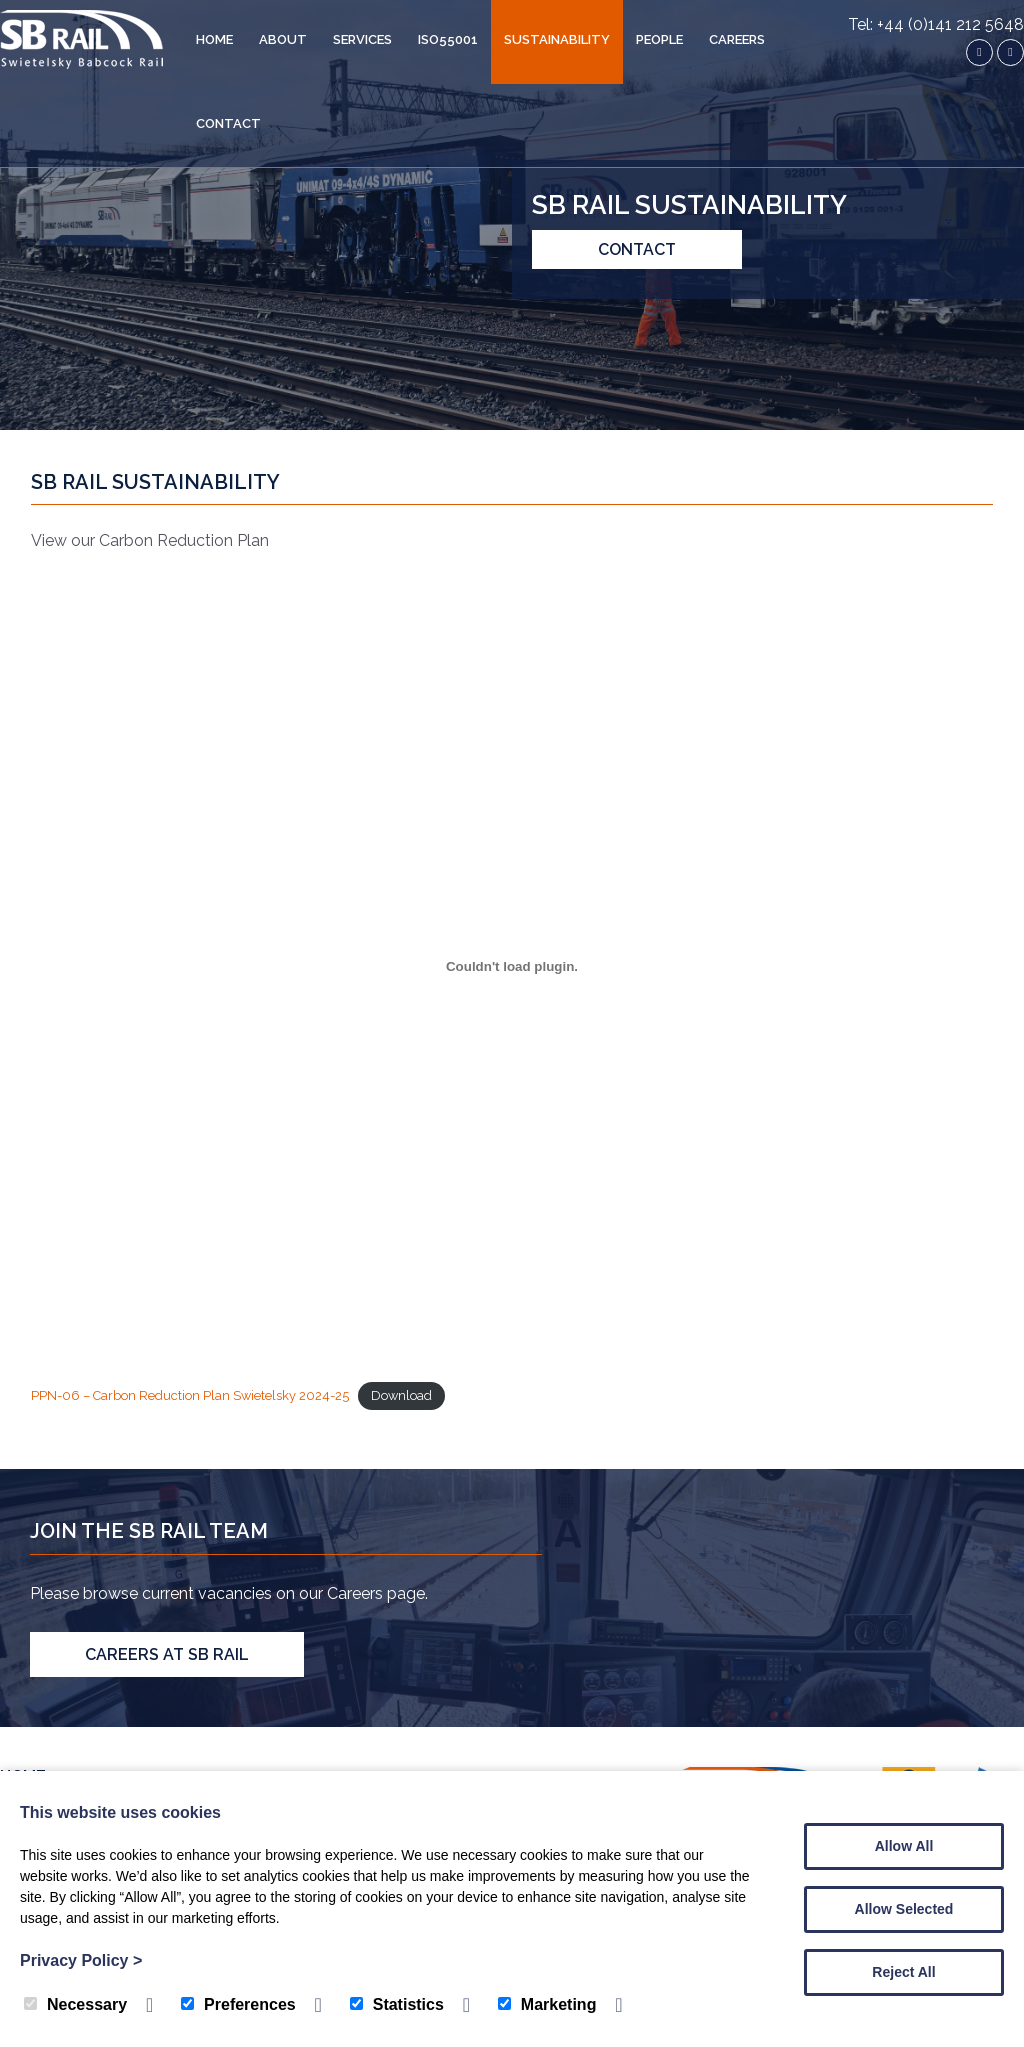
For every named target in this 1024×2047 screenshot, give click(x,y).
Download (401, 1395)
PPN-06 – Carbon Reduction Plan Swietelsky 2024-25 (190, 1395)
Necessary (75, 2004)
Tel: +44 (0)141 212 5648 (936, 24)
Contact (228, 123)
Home (214, 39)
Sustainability (557, 39)
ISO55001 (448, 39)
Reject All (903, 1972)
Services (362, 39)
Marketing (547, 2004)
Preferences (238, 2004)
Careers (737, 39)
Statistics (397, 2004)
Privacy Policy (81, 1960)
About (283, 39)
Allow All (904, 1846)
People (659, 39)
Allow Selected (904, 1909)
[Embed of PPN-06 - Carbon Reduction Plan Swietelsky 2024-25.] (512, 966)
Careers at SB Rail (167, 1654)
